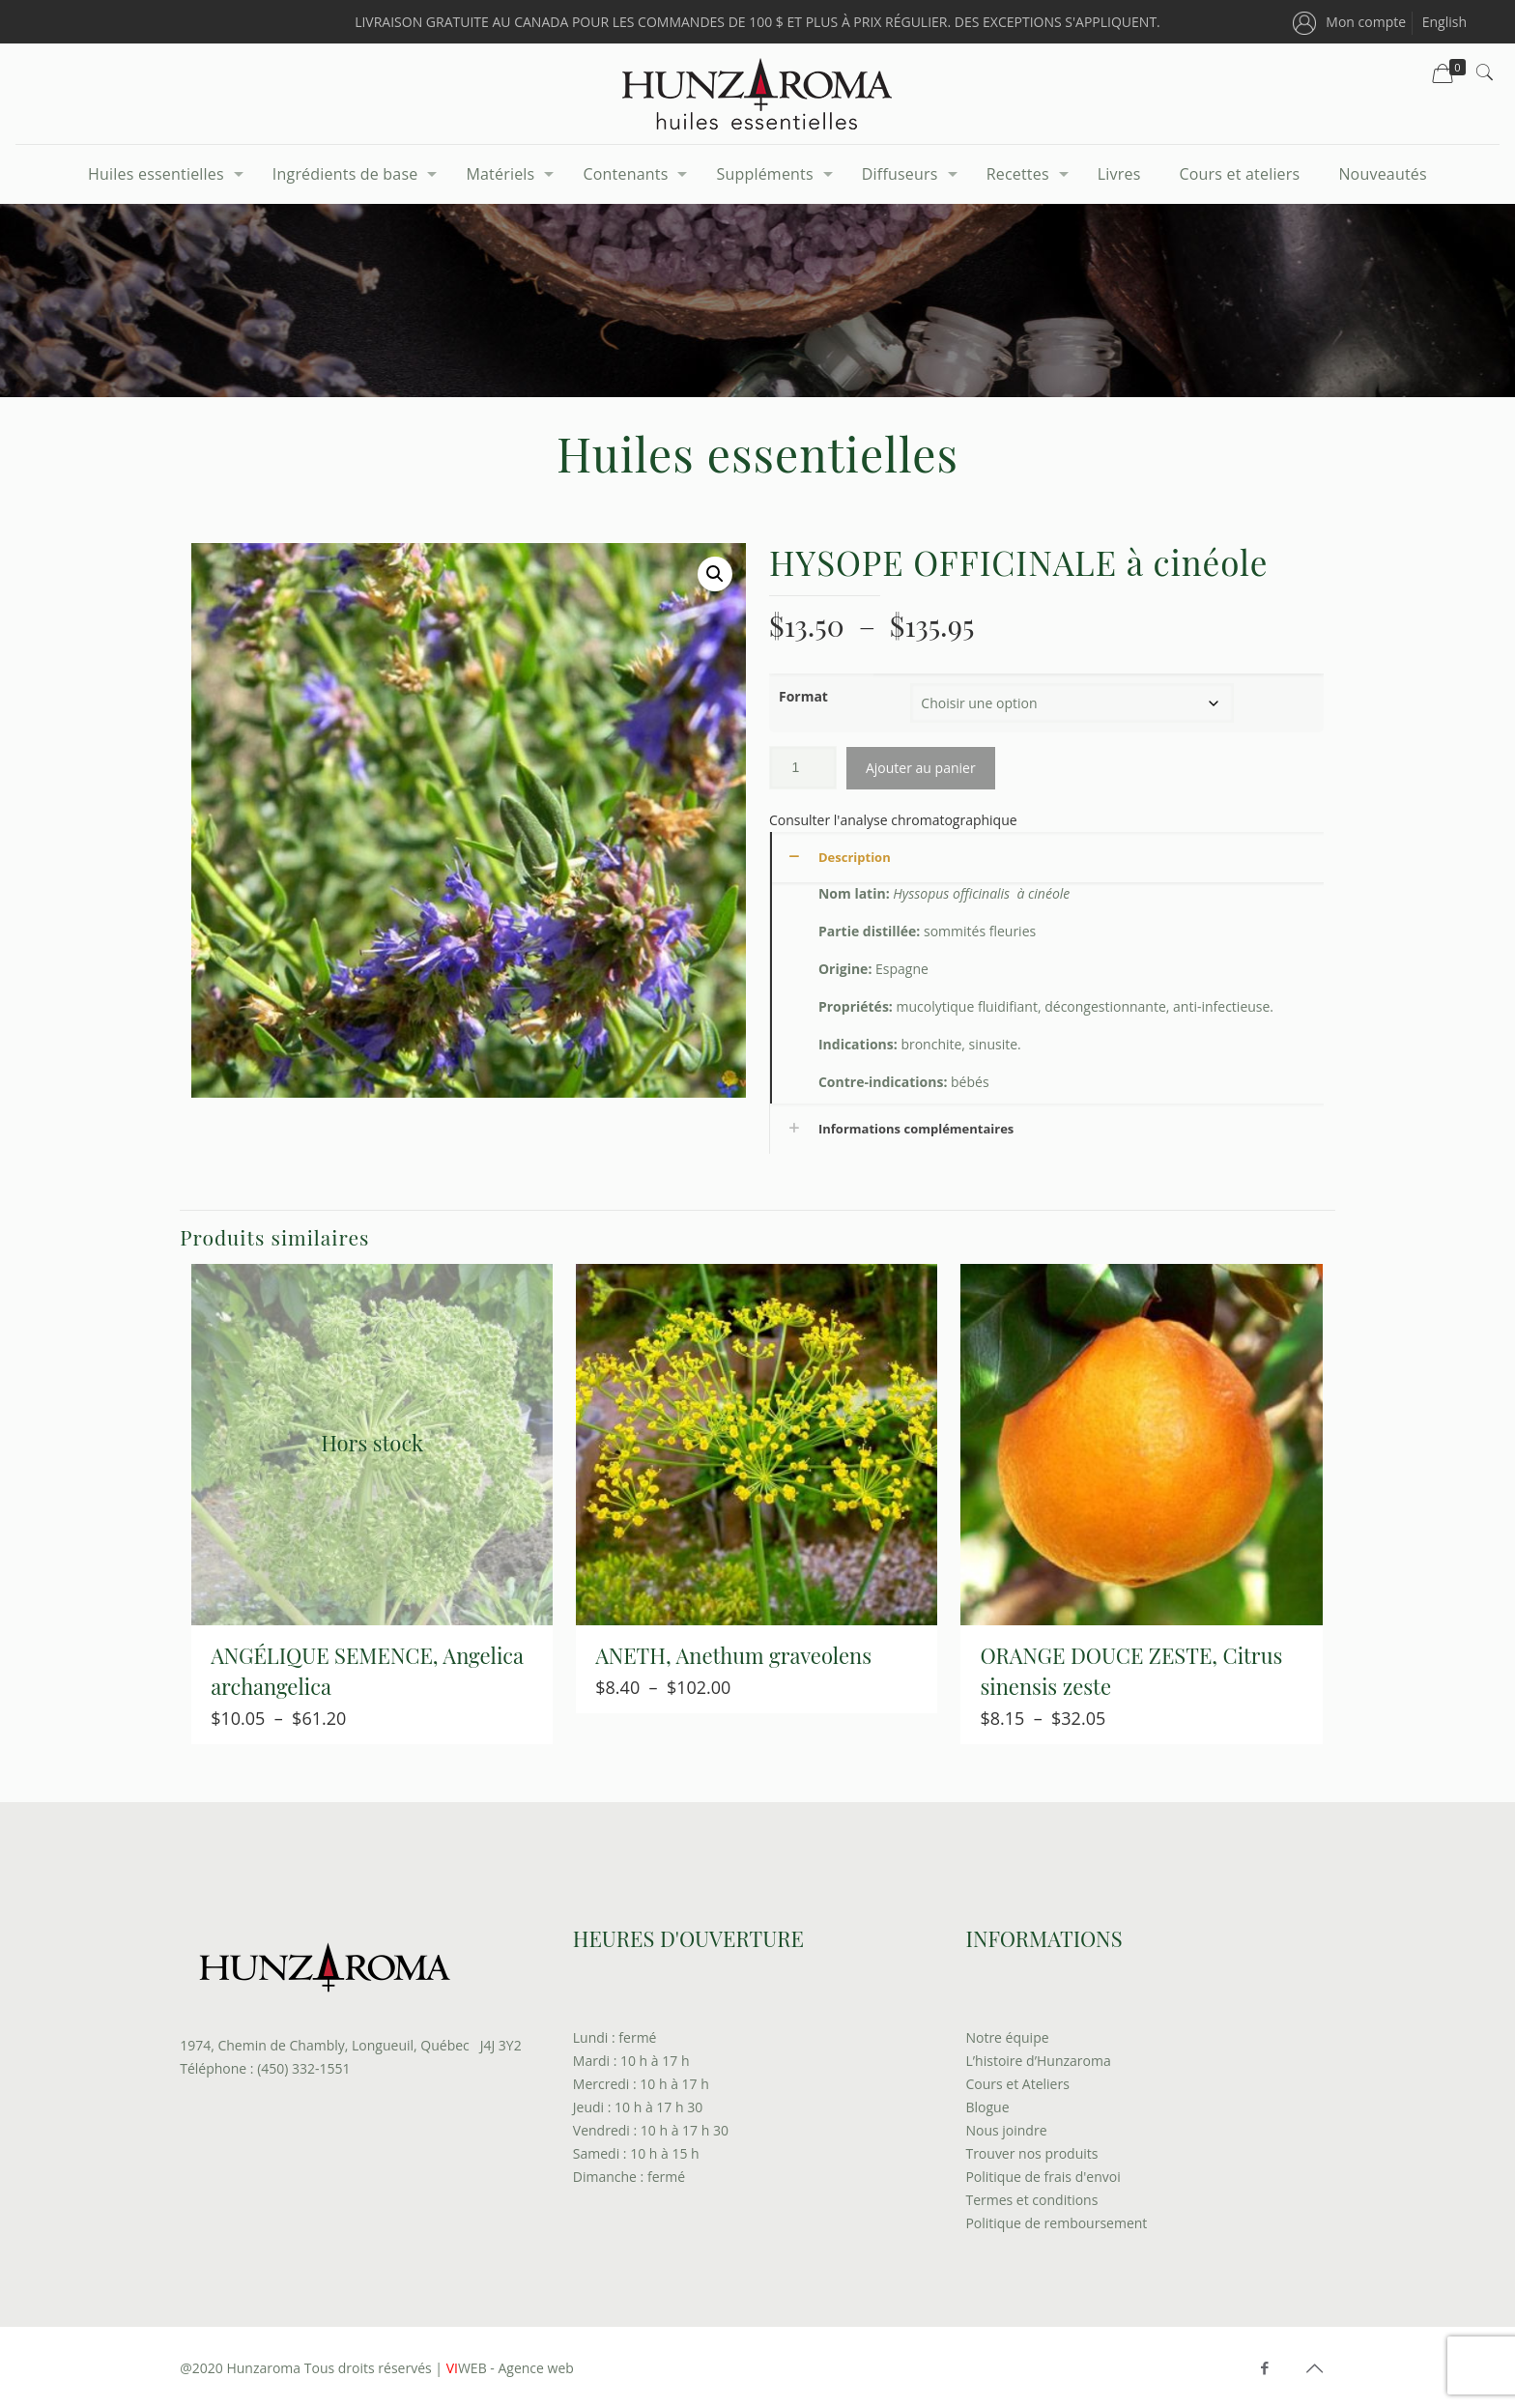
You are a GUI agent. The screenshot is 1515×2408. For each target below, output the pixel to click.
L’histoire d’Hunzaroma (1037, 2060)
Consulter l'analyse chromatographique (893, 820)
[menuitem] (1444, 22)
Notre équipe (1006, 2037)
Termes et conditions (1031, 2200)
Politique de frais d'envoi (1042, 2176)
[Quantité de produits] (803, 767)
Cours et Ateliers (1017, 2084)
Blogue (987, 2107)
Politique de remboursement (1056, 2223)
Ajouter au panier (921, 768)
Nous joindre (1005, 2130)
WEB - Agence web (508, 2368)
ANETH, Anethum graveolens (733, 1655)
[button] (715, 574)
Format (803, 696)
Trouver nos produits (1031, 2153)
